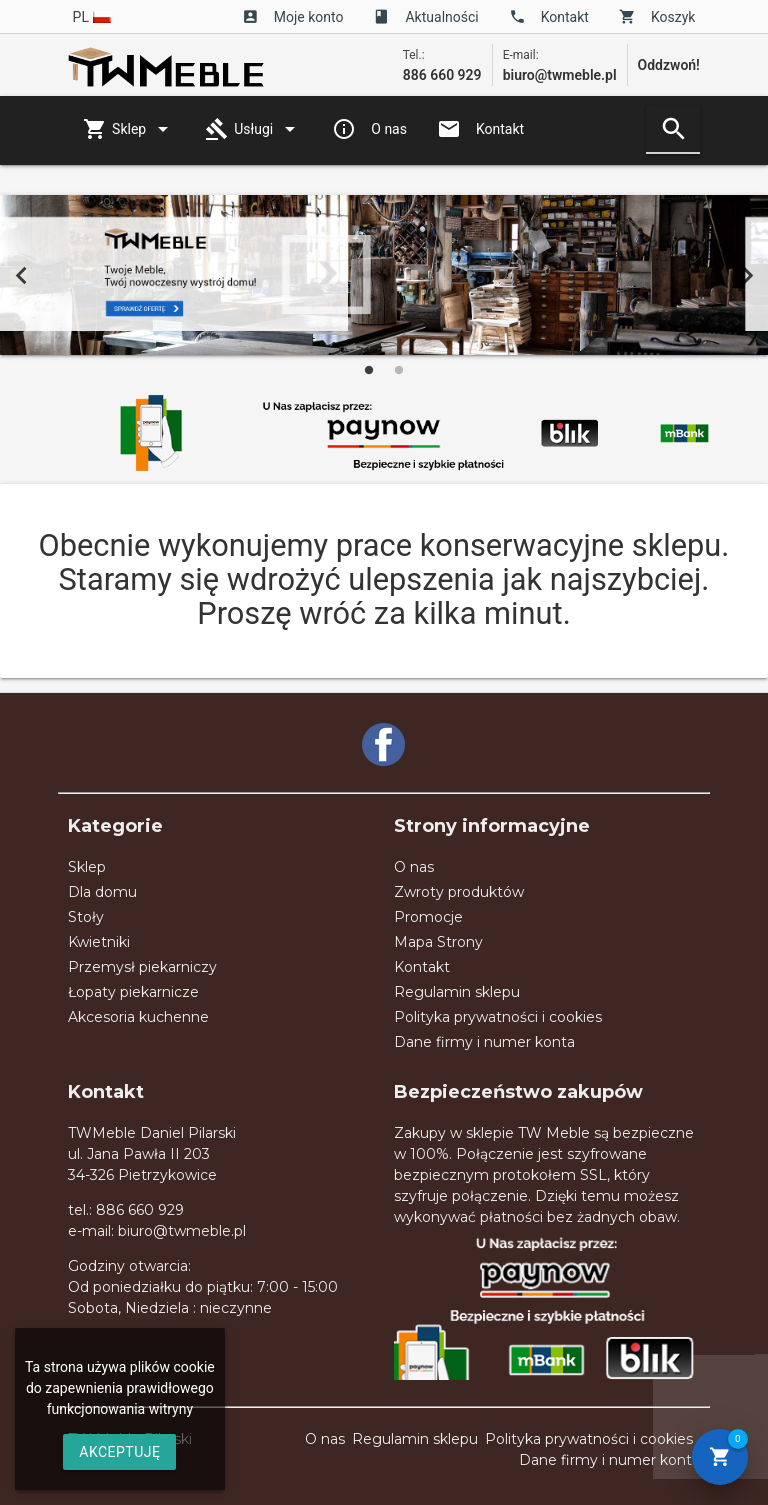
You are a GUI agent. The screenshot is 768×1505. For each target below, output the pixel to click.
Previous (21, 275)
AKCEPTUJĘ (119, 1452)
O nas (369, 129)
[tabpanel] (384, 275)
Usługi (253, 129)
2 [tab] (399, 370)
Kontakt (549, 17)
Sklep (129, 129)
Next (747, 275)
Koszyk (657, 17)
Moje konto (293, 17)
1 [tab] (369, 370)
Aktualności (425, 17)
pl (93, 17)
